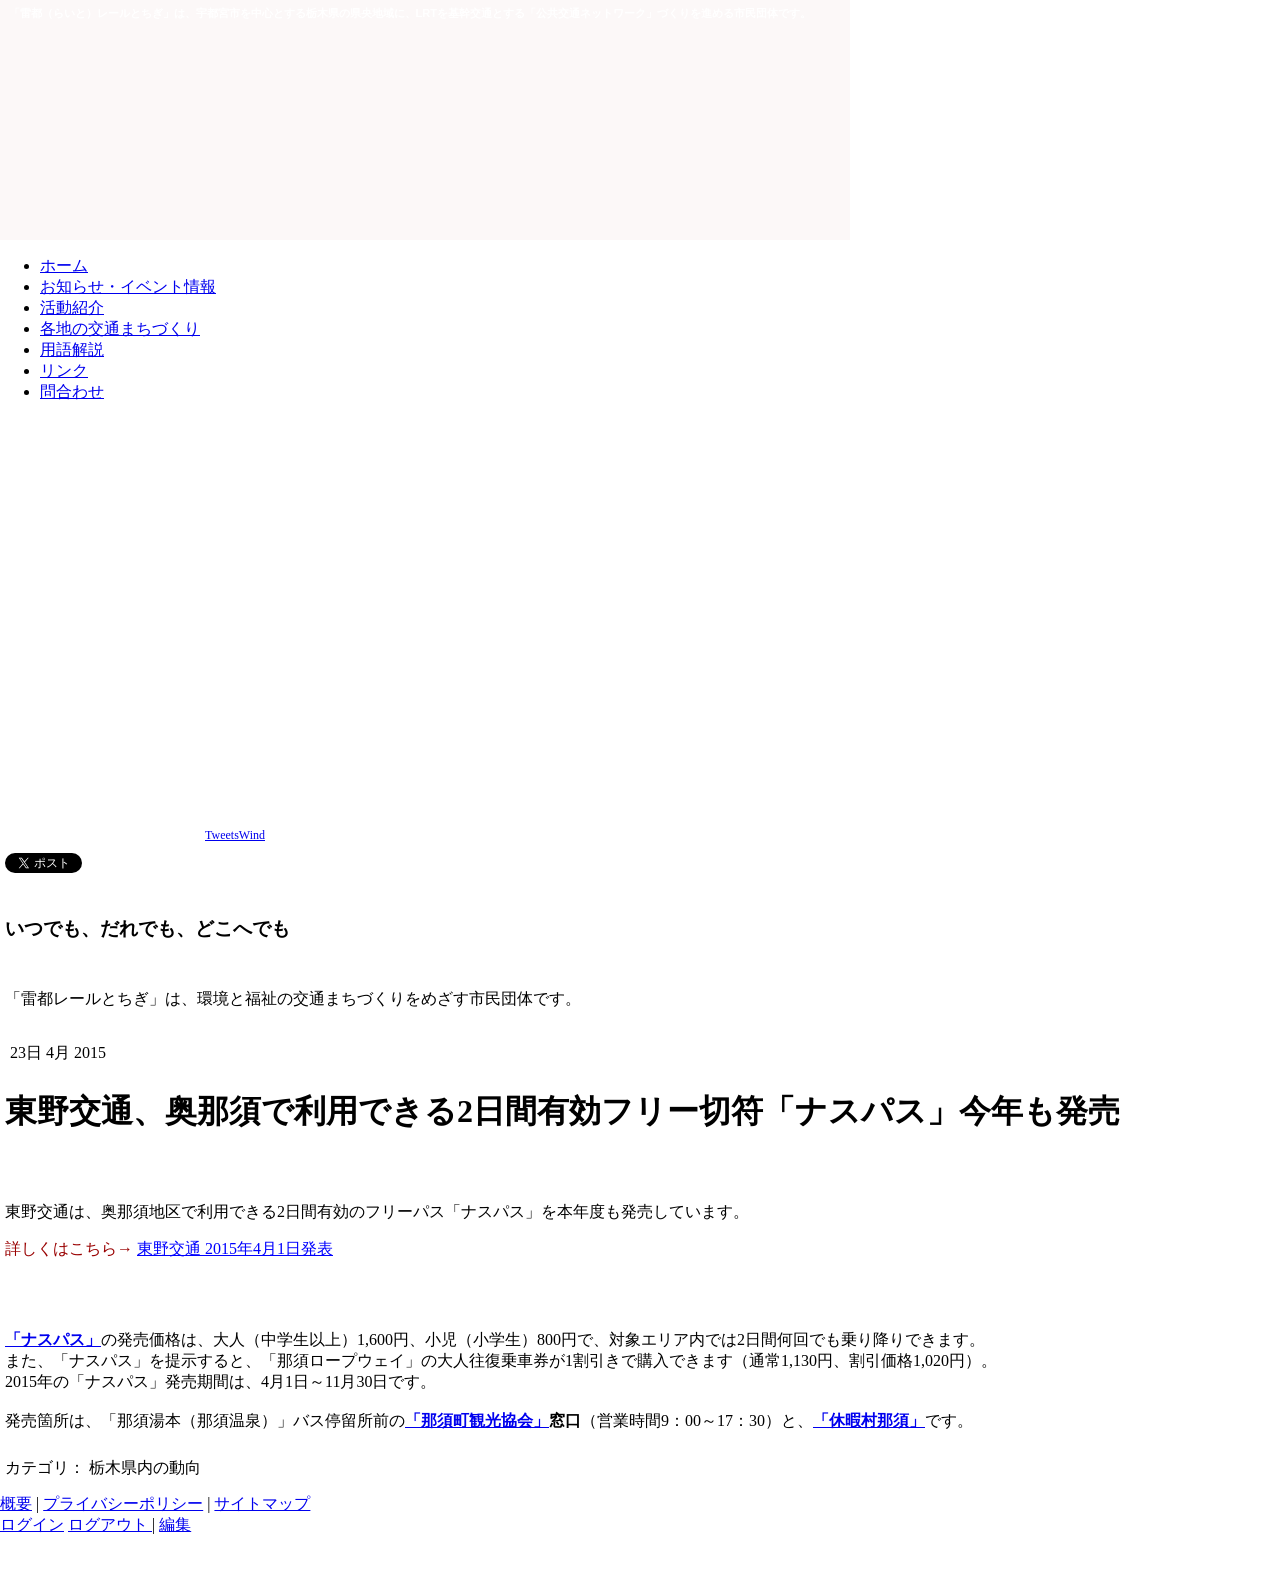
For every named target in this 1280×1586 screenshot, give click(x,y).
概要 (16, 1503)
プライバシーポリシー (123, 1503)
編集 (175, 1524)
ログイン (32, 1524)
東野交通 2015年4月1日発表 (235, 1248)
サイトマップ (262, 1503)
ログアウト (110, 1524)
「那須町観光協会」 (477, 1420)
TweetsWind (235, 835)
